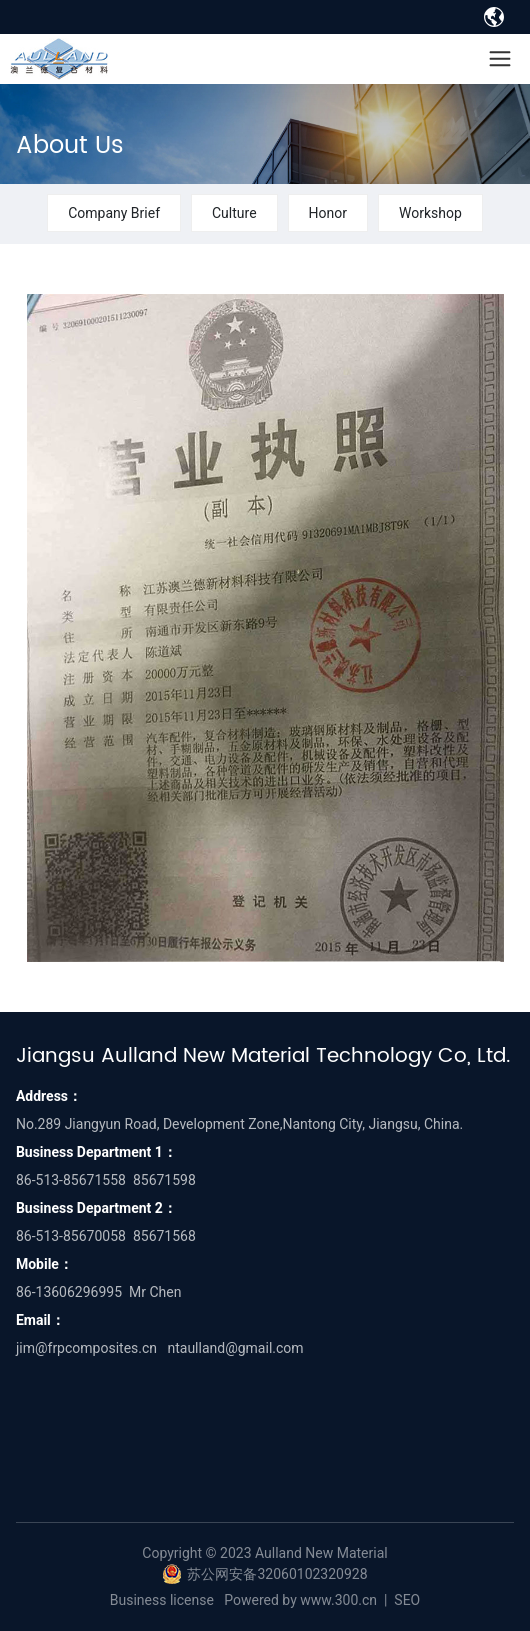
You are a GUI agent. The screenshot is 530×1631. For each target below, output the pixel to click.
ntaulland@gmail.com (235, 1348)
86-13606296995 (69, 1292)
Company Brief (114, 213)
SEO (407, 1600)
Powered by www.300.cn (300, 1600)
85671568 (164, 1236)
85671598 (164, 1180)
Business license (162, 1600)
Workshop (430, 213)
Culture (234, 213)
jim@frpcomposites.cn (86, 1348)
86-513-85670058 (71, 1236)
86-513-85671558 (71, 1180)
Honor (328, 213)
